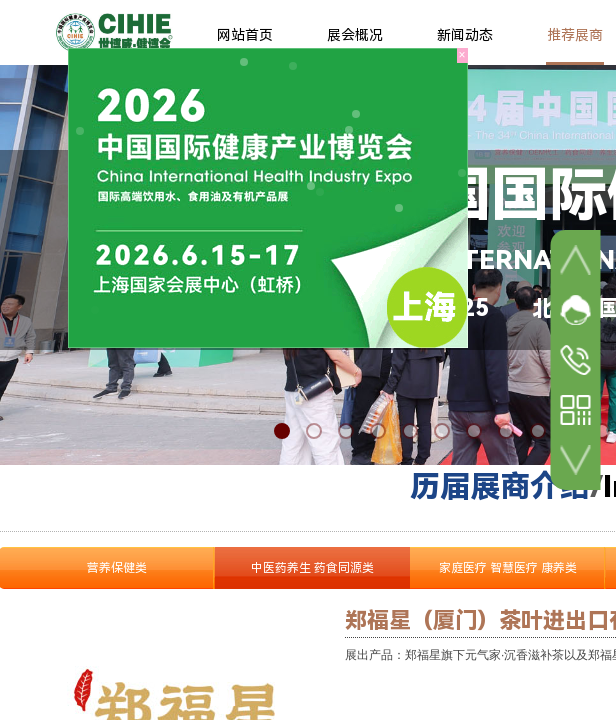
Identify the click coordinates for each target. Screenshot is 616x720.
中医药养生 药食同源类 (312, 568)
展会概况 (355, 35)
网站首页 (245, 35)
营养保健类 (117, 568)
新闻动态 (465, 35)
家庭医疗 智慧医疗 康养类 (508, 568)
